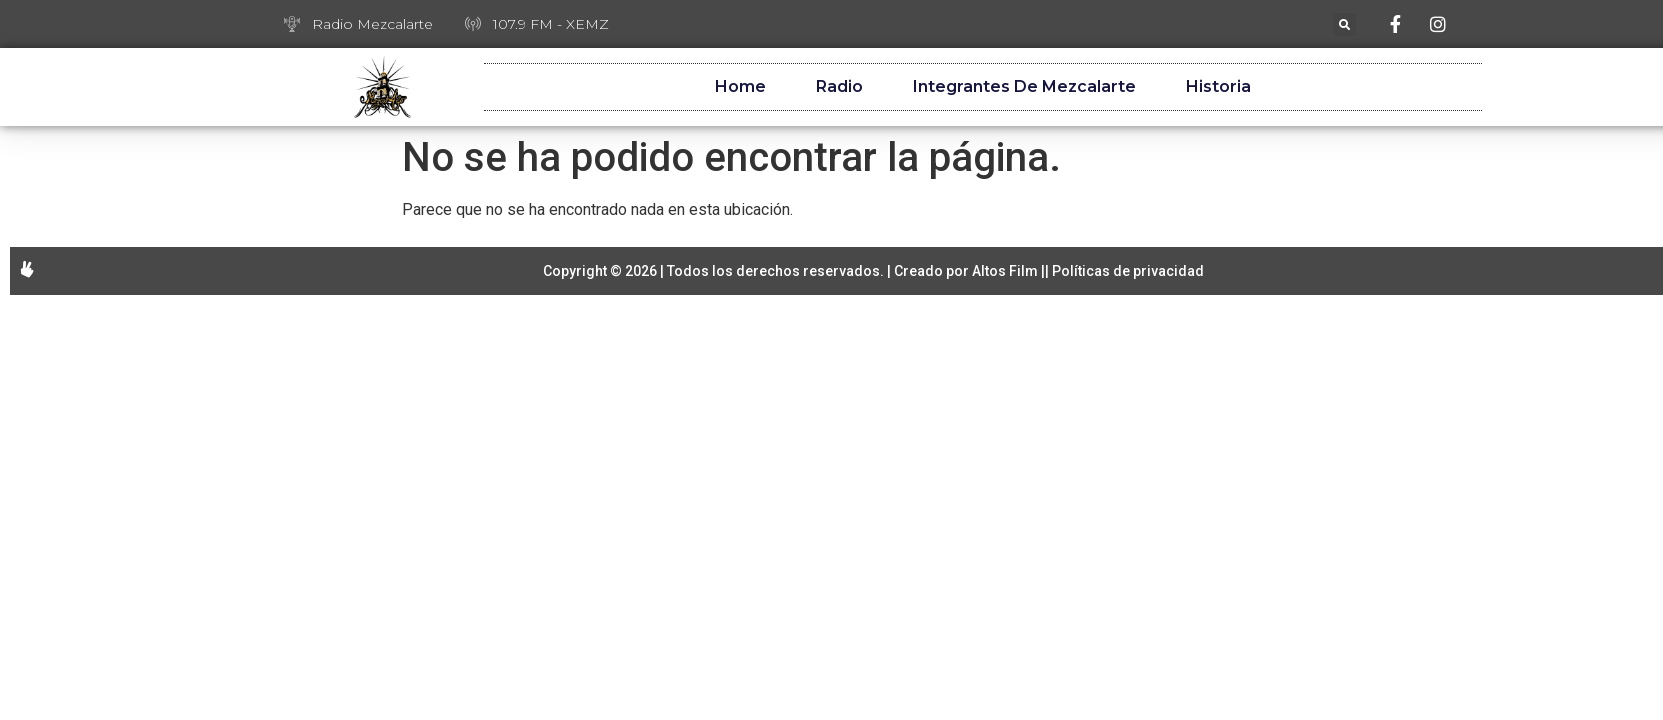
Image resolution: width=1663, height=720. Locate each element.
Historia (1218, 86)
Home (740, 86)
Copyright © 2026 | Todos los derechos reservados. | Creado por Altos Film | (794, 271)
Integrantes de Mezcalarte (1024, 86)
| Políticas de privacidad (1124, 271)
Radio (839, 86)
